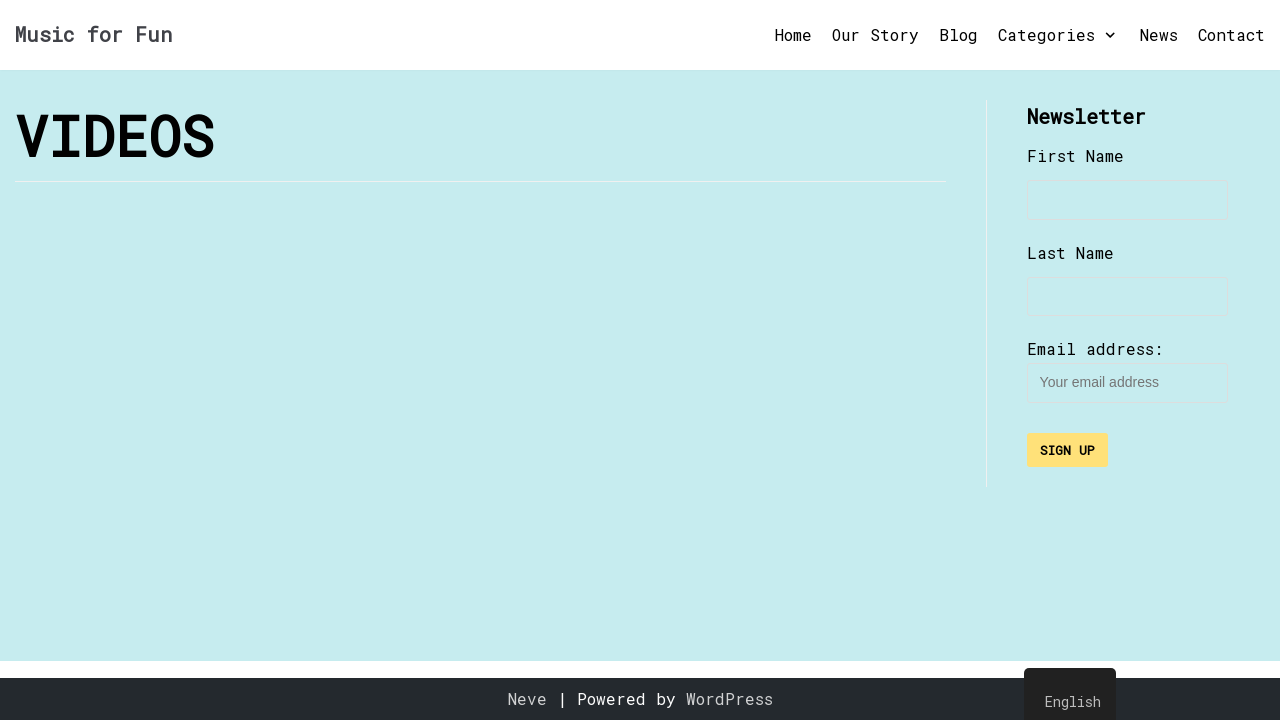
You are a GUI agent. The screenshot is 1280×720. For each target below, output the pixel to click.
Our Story (875, 34)
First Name (1075, 155)
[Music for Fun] (93, 35)
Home (793, 34)
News (1159, 34)
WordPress (729, 698)
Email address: (1127, 370)
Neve (527, 698)
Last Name (1070, 252)
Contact (1231, 34)
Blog (958, 34)
